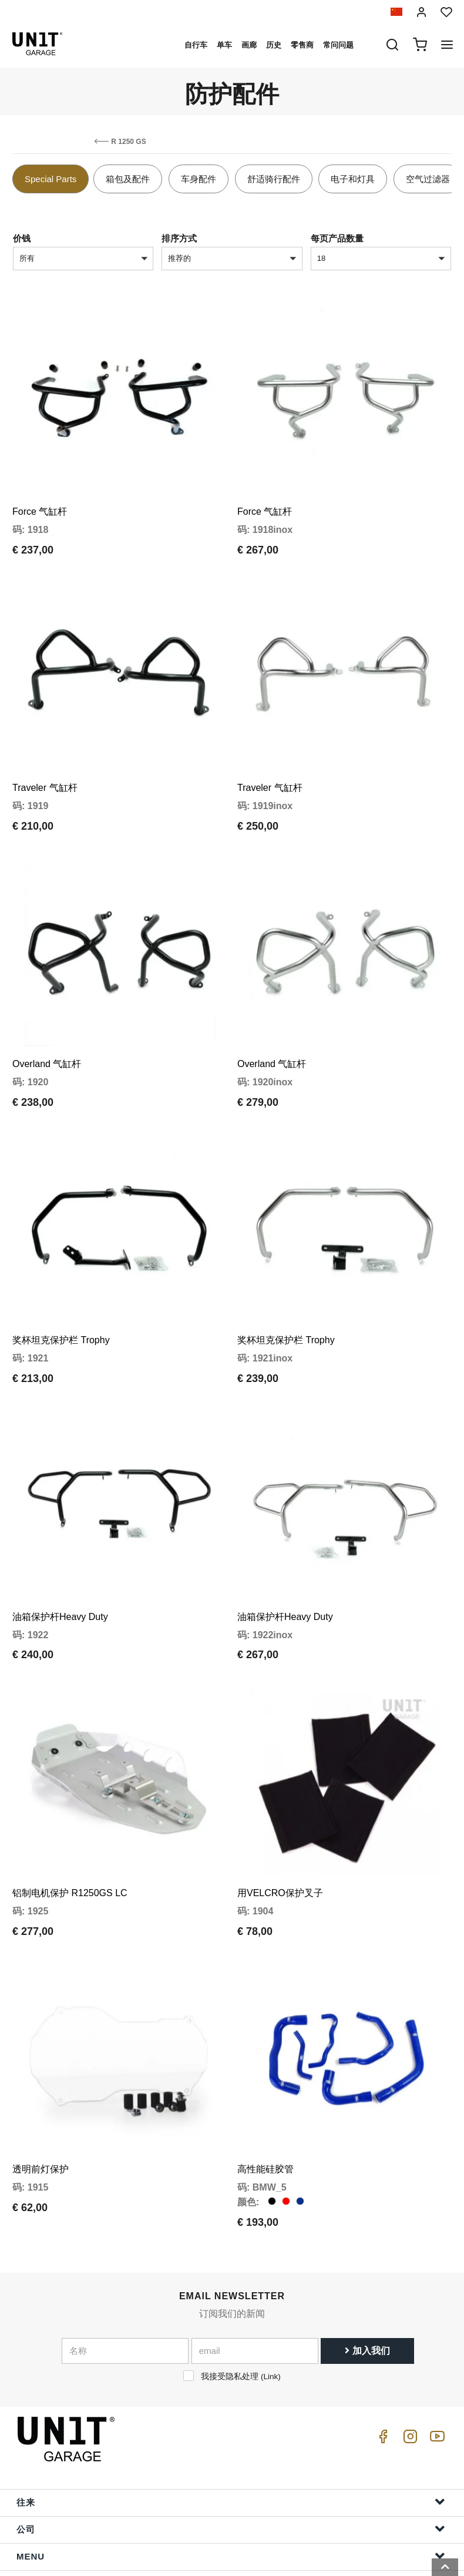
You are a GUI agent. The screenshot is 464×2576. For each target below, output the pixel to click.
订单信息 (230, 2514)
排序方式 (179, 238)
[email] (254, 2255)
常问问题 (338, 45)
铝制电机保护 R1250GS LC (69, 1811)
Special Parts (50, 179)
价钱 (22, 238)
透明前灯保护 (40, 2073)
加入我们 (367, 2255)
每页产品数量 (337, 238)
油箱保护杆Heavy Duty (60, 1548)
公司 (230, 2433)
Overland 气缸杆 (46, 1023)
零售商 (302, 45)
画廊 (249, 45)
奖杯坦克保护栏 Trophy (61, 1285)
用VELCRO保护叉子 (280, 1811)
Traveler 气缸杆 (45, 760)
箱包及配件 (128, 179)
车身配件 (198, 179)
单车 (224, 45)
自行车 (195, 45)
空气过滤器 (428, 179)
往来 (230, 2406)
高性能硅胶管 (265, 2073)
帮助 (230, 2487)
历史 (273, 45)
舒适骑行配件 (273, 179)
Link (270, 2280)
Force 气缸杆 (39, 498)
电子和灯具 (353, 179)
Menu (230, 2460)
